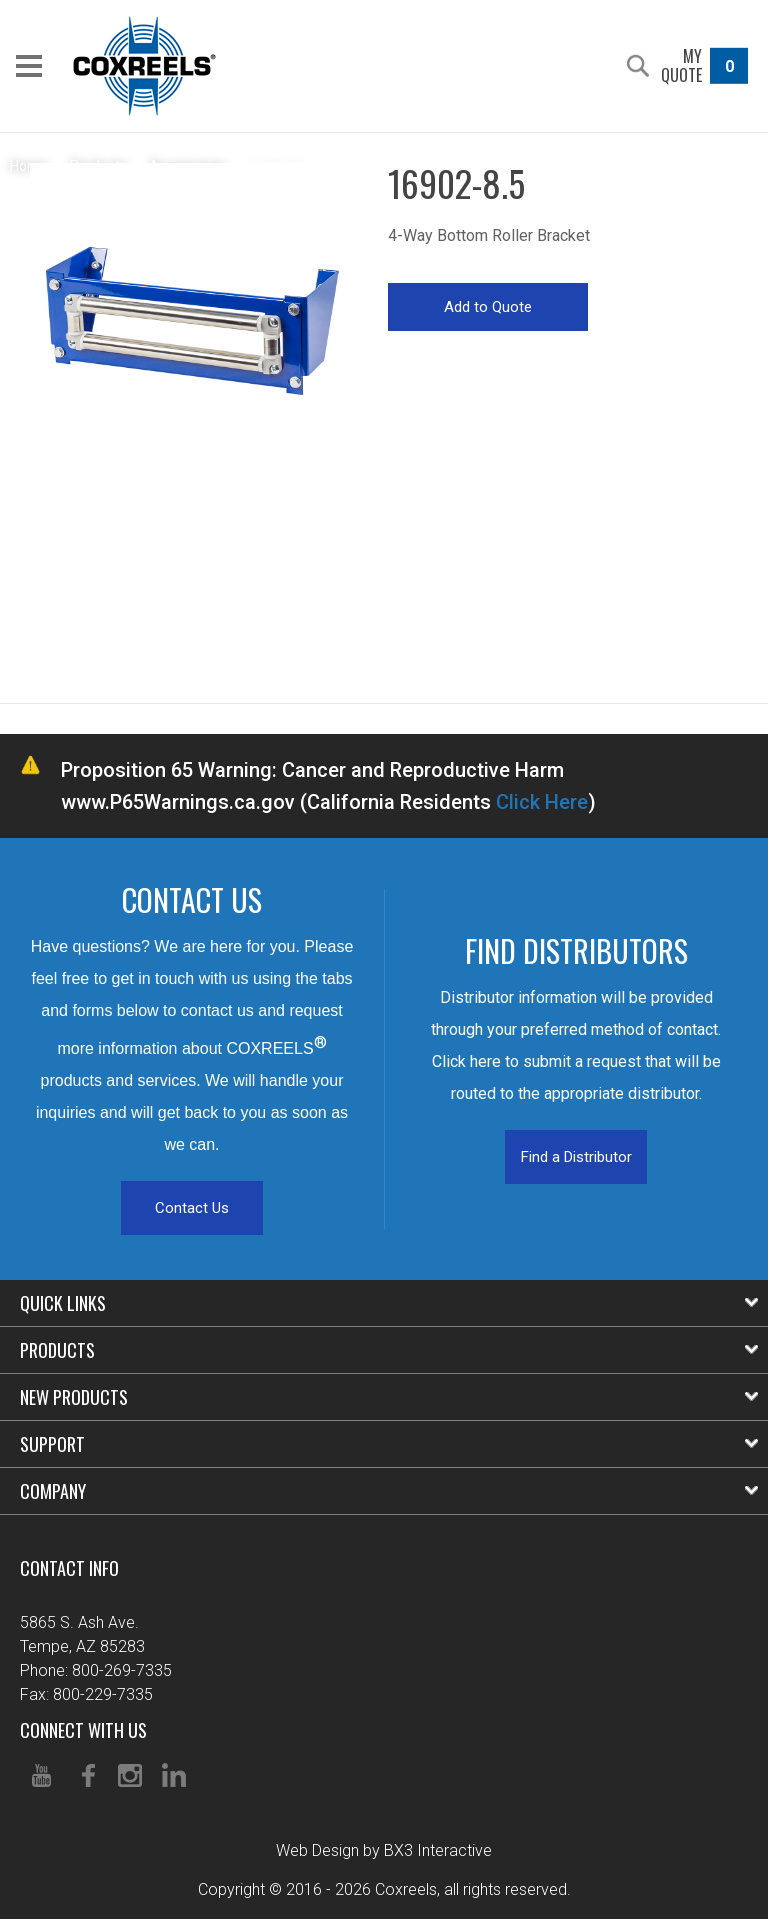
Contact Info (69, 1568)
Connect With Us (83, 1730)
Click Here (542, 802)
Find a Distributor (576, 1157)
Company (389, 1491)
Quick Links (389, 1303)
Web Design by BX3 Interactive (384, 1850)
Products (389, 1350)
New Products (389, 1397)
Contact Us (192, 1208)
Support (389, 1444)
